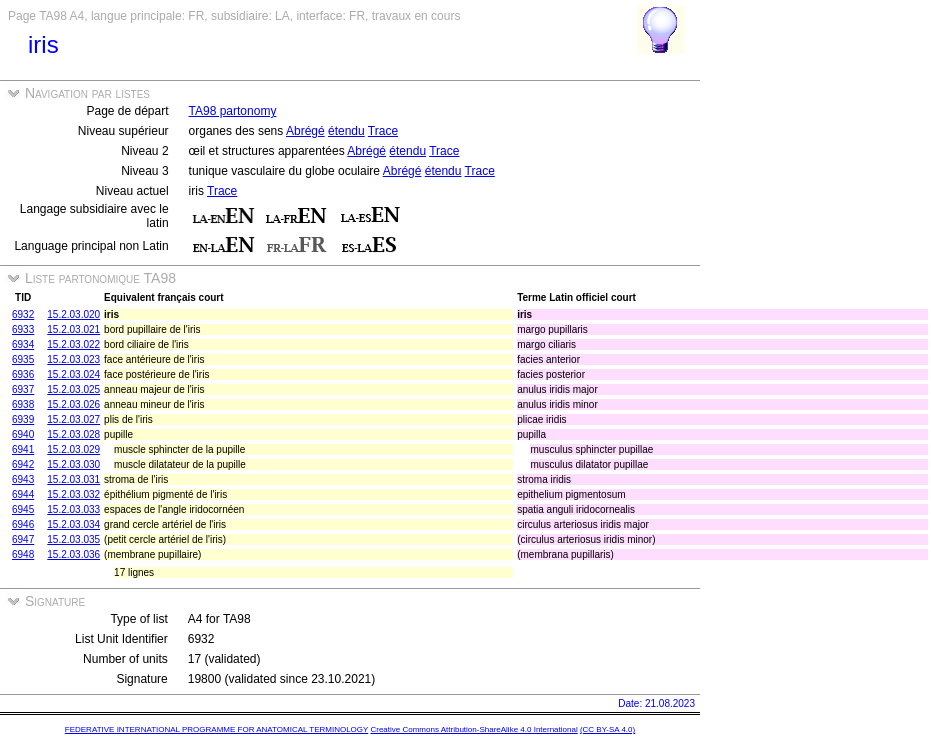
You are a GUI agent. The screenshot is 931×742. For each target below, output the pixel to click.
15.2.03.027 (73, 419)
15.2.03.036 (73, 554)
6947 (23, 539)
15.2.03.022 (73, 344)
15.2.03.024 (73, 374)
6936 (23, 374)
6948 (23, 554)
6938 (23, 404)
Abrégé (305, 131)
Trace (383, 131)
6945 (23, 509)
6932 (23, 314)
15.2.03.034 (73, 524)
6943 (23, 479)
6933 (23, 329)
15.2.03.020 (73, 314)
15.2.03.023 (73, 359)
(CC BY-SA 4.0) (607, 729)
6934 (23, 344)
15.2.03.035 (73, 539)
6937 (23, 389)
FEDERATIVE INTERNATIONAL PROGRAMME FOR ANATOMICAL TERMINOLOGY (216, 729)
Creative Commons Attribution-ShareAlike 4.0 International (473, 729)
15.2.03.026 (73, 404)
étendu (346, 131)
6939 (23, 419)
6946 (23, 524)
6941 (23, 449)
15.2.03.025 (73, 389)
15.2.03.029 (73, 449)
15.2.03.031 (73, 479)
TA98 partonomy (233, 111)
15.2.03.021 (73, 329)
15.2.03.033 (73, 509)
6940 (23, 434)
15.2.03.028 (73, 434)
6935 (23, 359)
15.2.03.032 (73, 494)
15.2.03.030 (73, 464)
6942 (23, 464)
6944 (23, 494)
